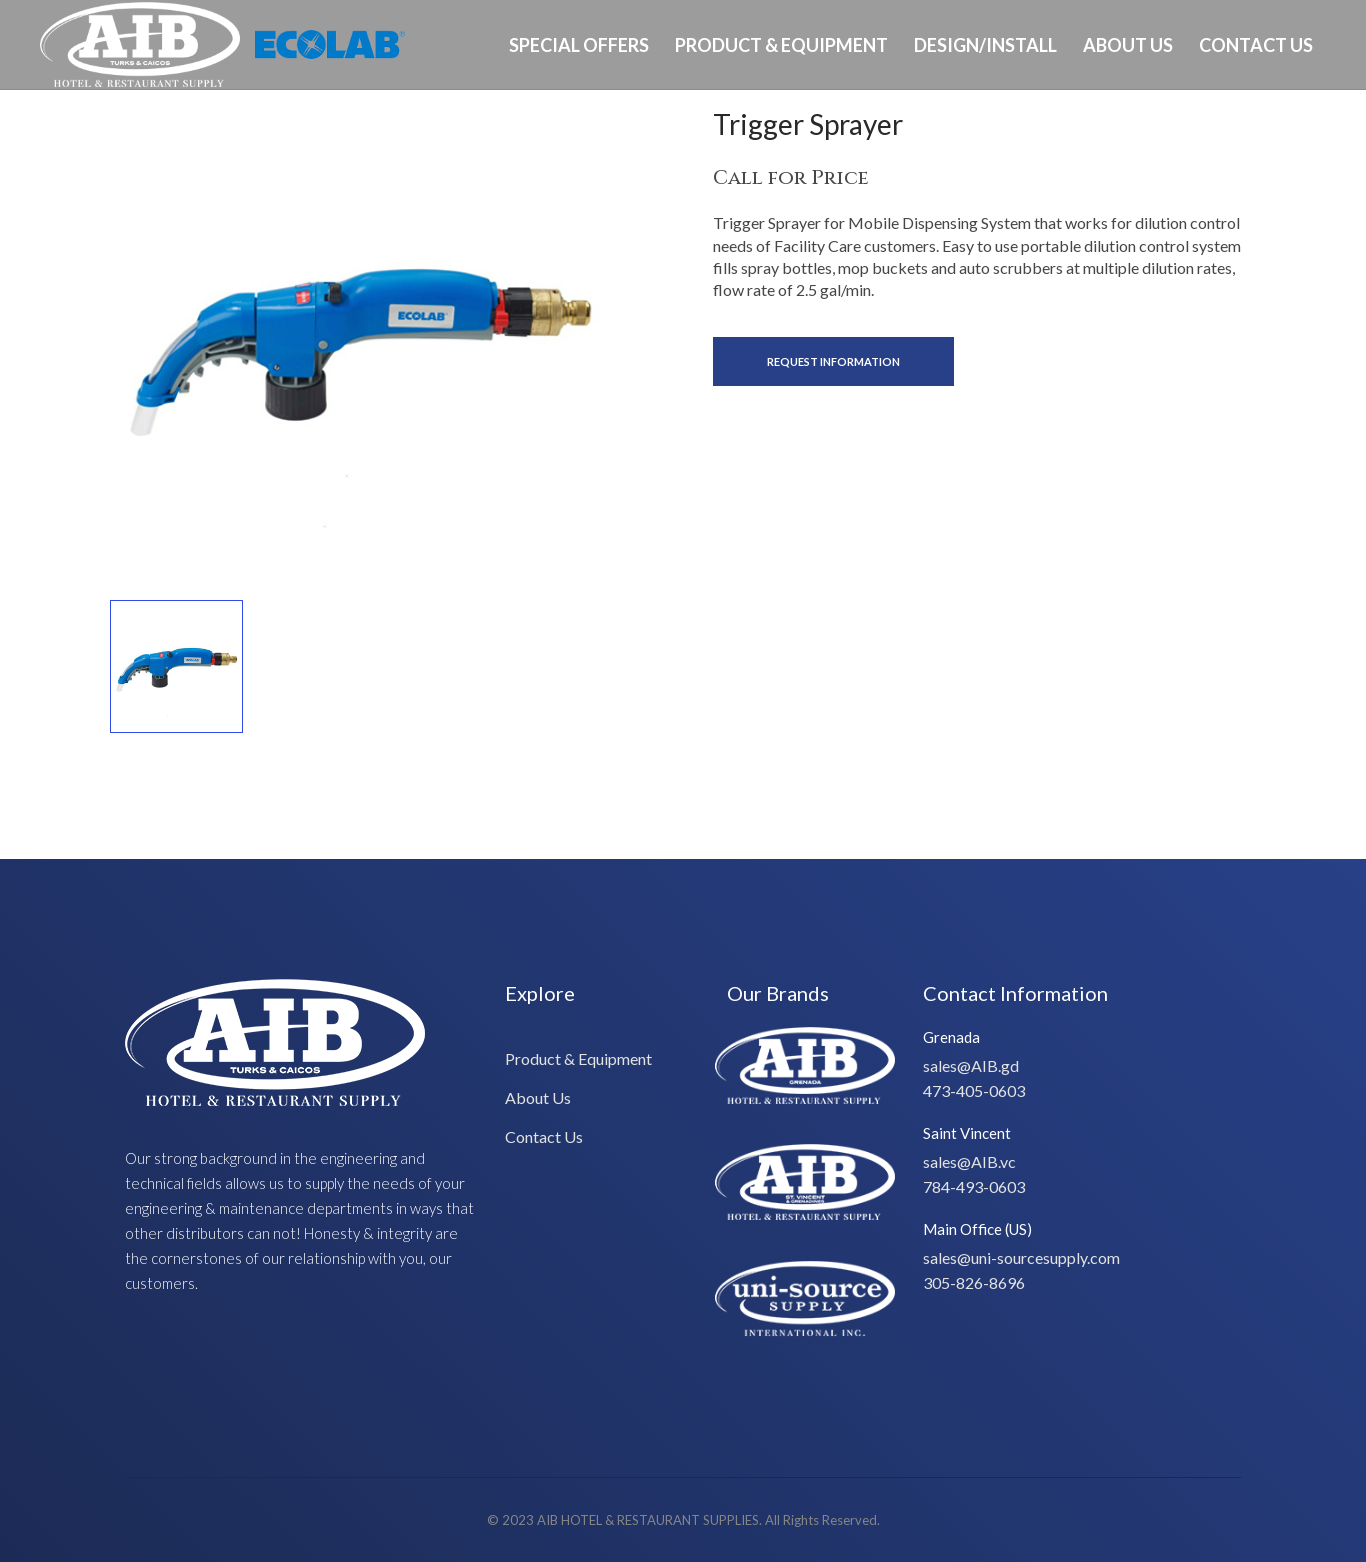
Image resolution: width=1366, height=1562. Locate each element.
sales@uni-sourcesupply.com (1021, 1257)
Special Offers (579, 45)
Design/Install (985, 45)
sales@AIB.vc (969, 1161)
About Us (1128, 45)
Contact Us (1256, 45)
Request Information (833, 361)
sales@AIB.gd (971, 1065)
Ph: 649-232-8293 (1262, 133)
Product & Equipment (781, 45)
